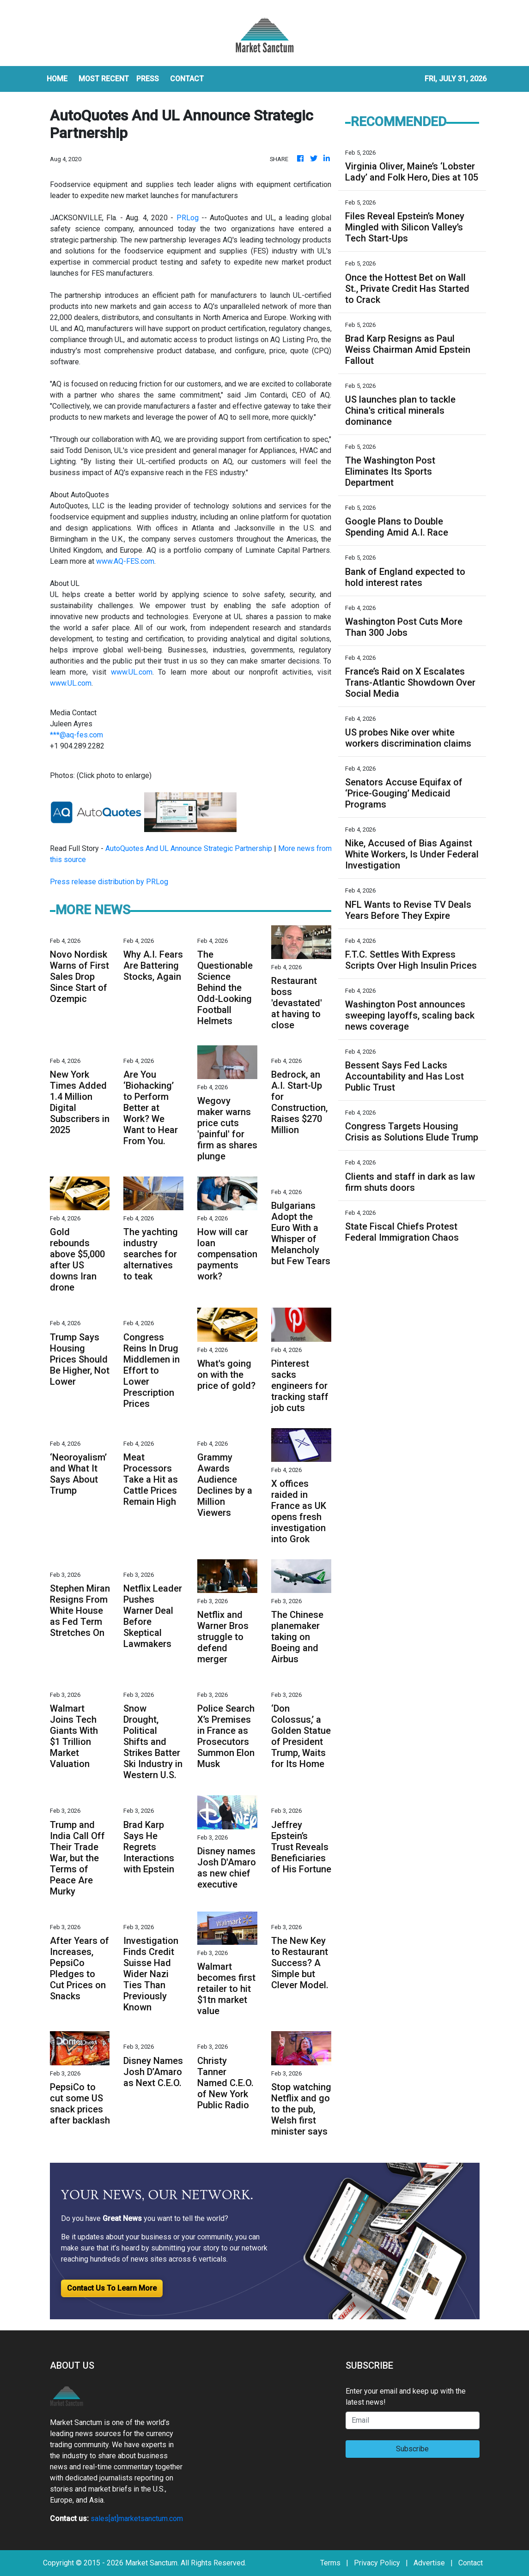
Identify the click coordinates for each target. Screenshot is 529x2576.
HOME (57, 78)
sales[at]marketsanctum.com (137, 2518)
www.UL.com (131, 672)
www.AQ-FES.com (125, 561)
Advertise (429, 2562)
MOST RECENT (104, 78)
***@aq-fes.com (76, 734)
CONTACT (187, 78)
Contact (470, 2562)
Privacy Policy (377, 2562)
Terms (330, 2562)
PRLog (187, 217)
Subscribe (412, 2448)
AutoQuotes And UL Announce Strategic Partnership (188, 848)
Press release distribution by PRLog (109, 881)
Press (147, 78)
